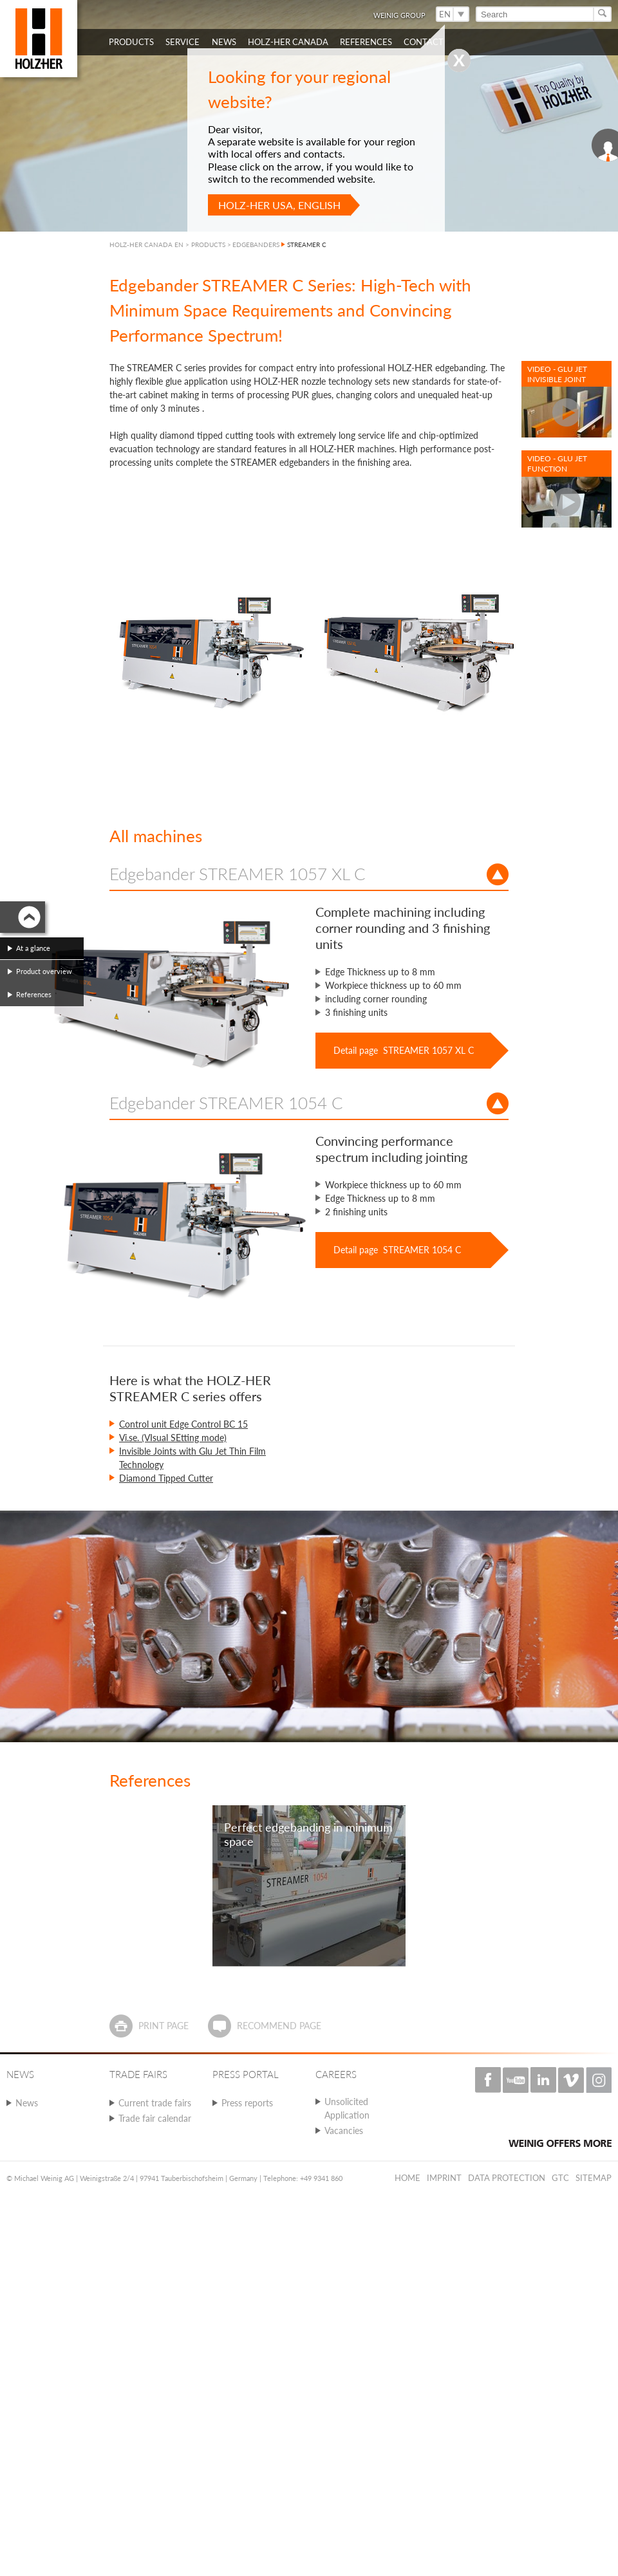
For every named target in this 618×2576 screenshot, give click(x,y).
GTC (560, 2178)
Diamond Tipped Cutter (166, 1478)
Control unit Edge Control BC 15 (183, 1424)
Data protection (506, 2178)
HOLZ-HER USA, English (279, 205)
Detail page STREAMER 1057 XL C (403, 1050)
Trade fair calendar (154, 2118)
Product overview (44, 971)
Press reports (247, 2102)
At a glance (33, 948)
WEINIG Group (399, 15)
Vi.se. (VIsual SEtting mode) (173, 1437)
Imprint (444, 2178)
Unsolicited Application (347, 2108)
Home (407, 2178)
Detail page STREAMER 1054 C (397, 1249)
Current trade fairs (154, 2102)
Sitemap (594, 2178)
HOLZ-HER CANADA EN (146, 244)
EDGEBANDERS (255, 244)
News (26, 2102)
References (34, 994)
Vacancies (343, 2130)
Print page (163, 2025)
